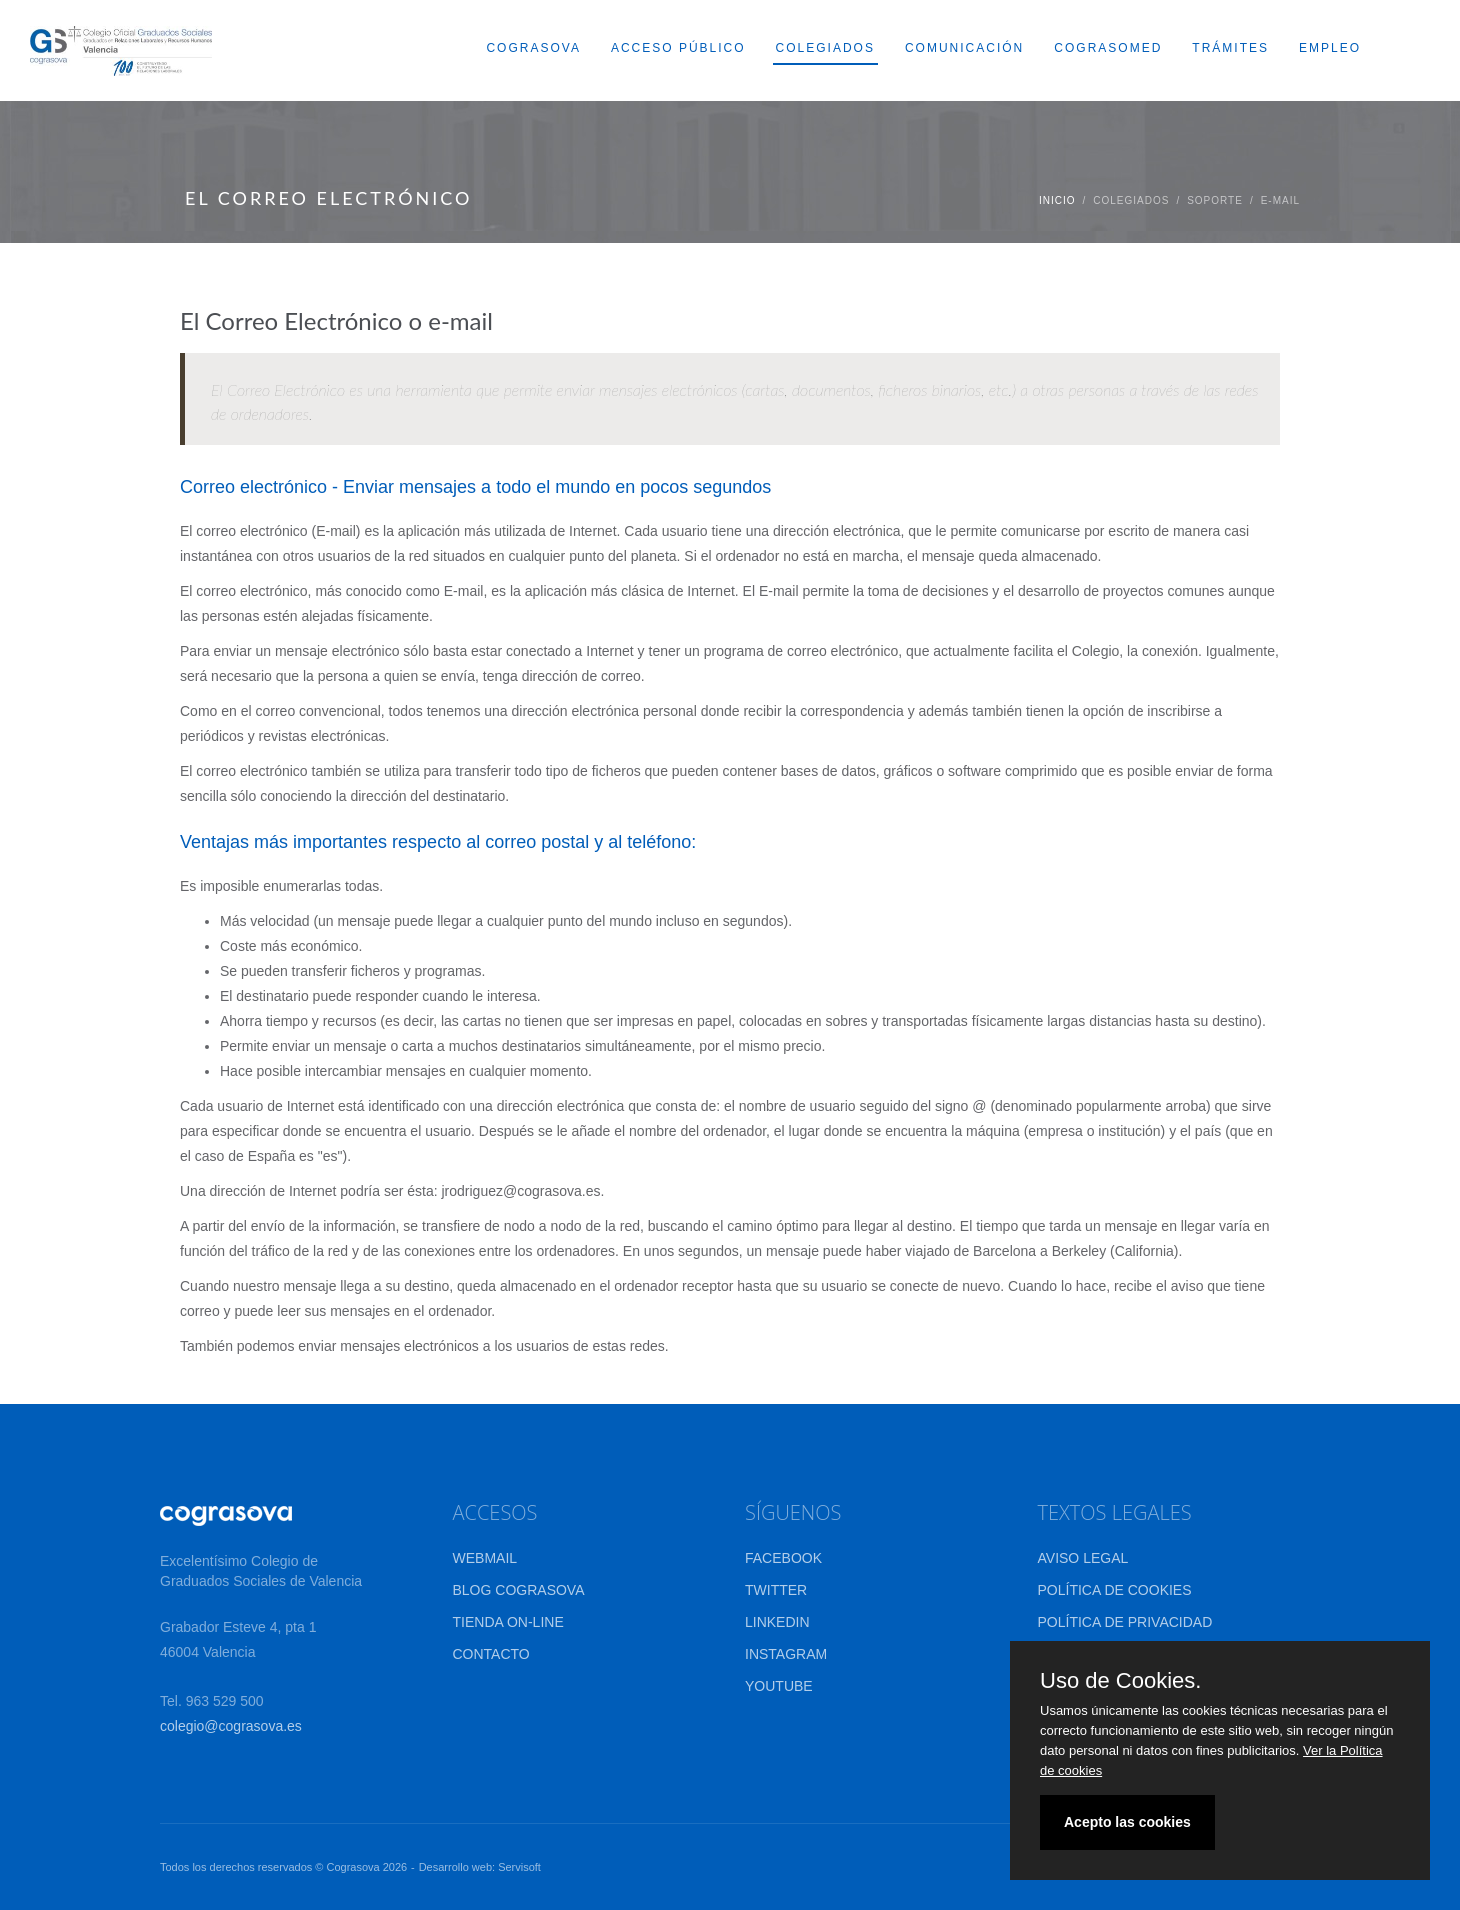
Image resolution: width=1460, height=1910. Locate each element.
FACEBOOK (783, 1558)
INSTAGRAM (786, 1654)
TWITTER (776, 1590)
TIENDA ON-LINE (508, 1622)
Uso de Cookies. (1120, 1681)
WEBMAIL (485, 1558)
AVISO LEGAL (1083, 1558)
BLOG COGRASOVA (519, 1590)
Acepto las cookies (1127, 1822)
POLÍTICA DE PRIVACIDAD (1125, 1622)
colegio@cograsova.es (231, 1726)
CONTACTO (491, 1654)
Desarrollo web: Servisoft (480, 1867)
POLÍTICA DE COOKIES (1115, 1590)
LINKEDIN (777, 1622)
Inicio (1057, 200)
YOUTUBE (779, 1686)
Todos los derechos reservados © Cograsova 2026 (283, 1867)
